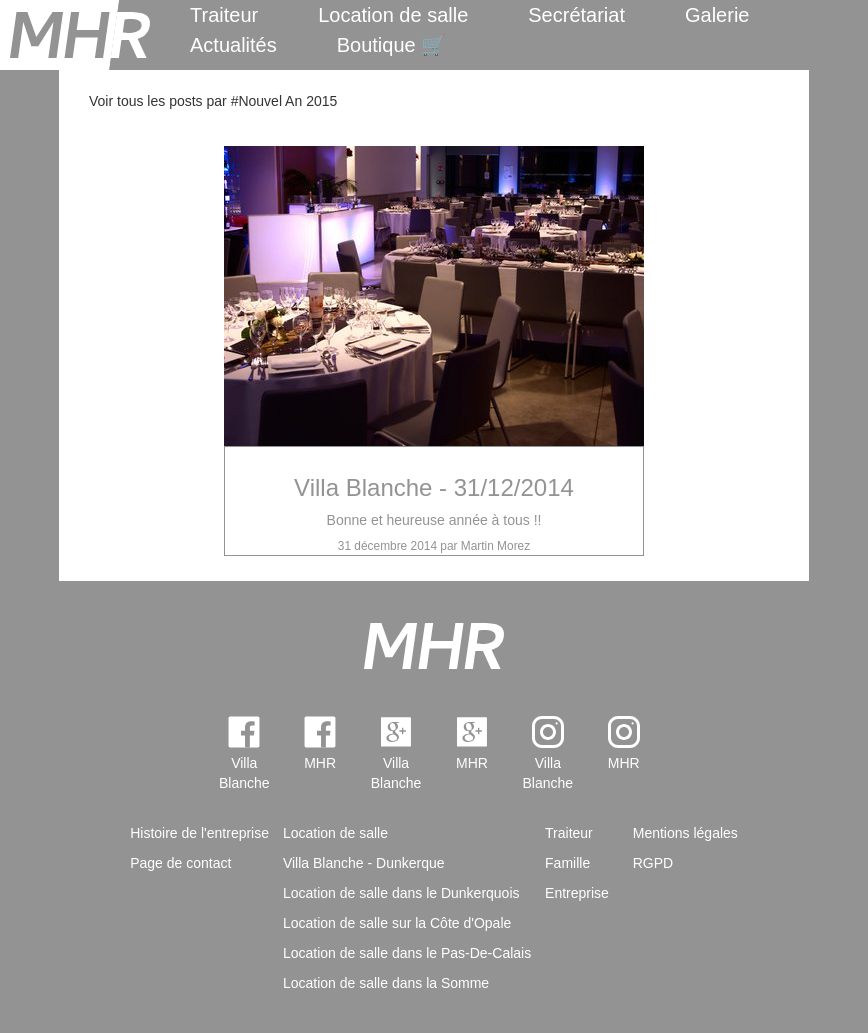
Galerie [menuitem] (717, 15)
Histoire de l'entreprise (199, 833)
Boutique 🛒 (392, 45)
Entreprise (577, 893)
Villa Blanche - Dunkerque (364, 863)
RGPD (653, 863)
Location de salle (393, 15)
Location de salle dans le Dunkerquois (401, 893)
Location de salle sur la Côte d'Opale (397, 923)
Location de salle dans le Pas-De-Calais (407, 953)
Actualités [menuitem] (233, 45)
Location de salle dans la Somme (386, 983)
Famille (567, 863)
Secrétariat (576, 15)
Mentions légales (685, 833)
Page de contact (180, 863)
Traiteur (224, 15)
